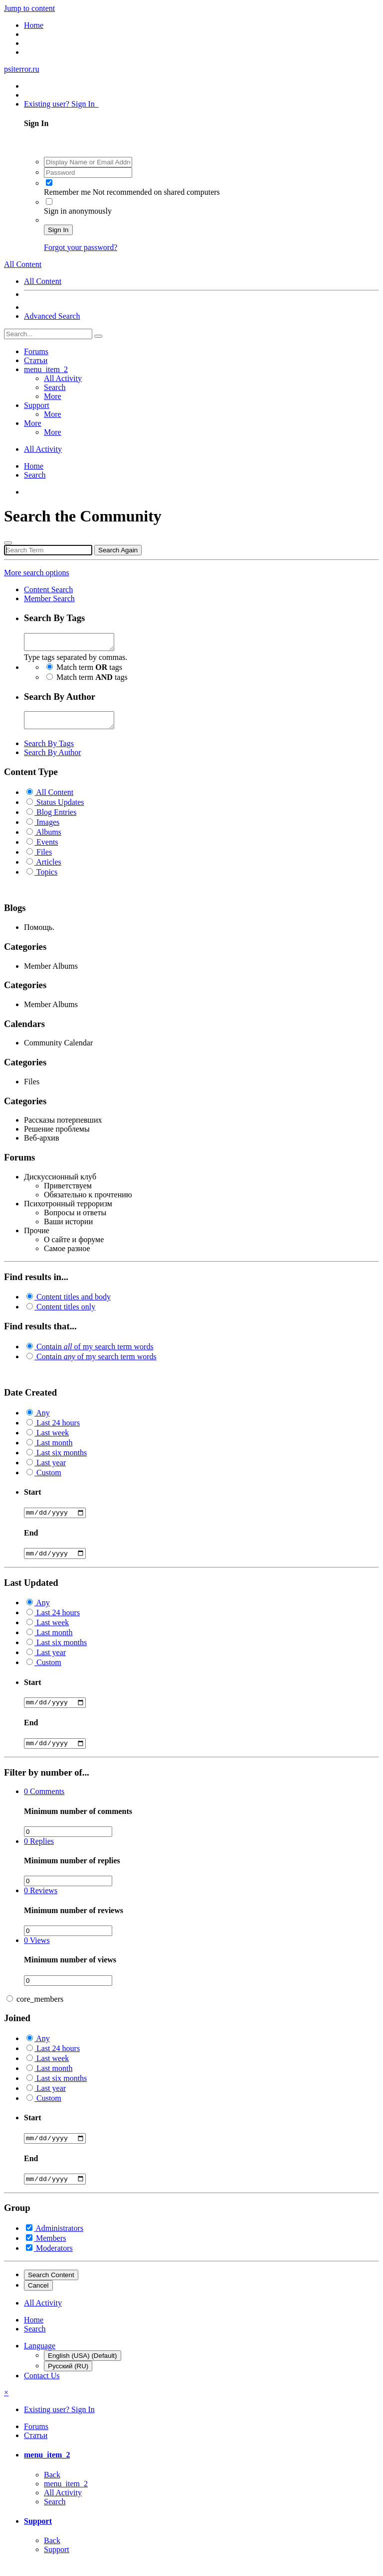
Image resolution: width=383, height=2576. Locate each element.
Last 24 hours (58, 1428)
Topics (46, 878)
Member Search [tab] (49, 598)
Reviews (40, 1902)
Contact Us (42, 2389)
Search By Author (52, 758)
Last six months (61, 1458)
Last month (54, 1448)
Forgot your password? (80, 247)
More (52, 396)
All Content (42, 281)
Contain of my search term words (95, 1352)
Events (47, 848)
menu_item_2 (46, 369)
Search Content (51, 2289)
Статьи (35, 360)
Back (52, 2488)
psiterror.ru (21, 69)
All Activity (63, 378)
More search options (36, 572)
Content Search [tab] (48, 589)
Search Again (118, 550)
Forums (36, 351)
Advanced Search (52, 316)
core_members (39, 2010)
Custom (48, 1478)
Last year (51, 1468)
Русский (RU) (68, 2380)
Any (43, 1419)
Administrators (59, 2242)
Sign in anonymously (78, 211)
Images (47, 828)
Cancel (38, 2299)
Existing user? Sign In (61, 104)
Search (55, 387)
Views (37, 1951)
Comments (44, 1803)
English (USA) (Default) (82, 2369)
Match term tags (89, 670)
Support (36, 405)
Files (44, 858)
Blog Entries (56, 818)
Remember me (68, 192)
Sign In (58, 230)
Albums (48, 838)
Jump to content (29, 8)
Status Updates (60, 808)
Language (39, 2359)
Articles (48, 868)
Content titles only (65, 1312)
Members (51, 2252)
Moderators (54, 2262)
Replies (39, 1852)
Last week (52, 1438)
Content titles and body (73, 1302)
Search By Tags (49, 749)
